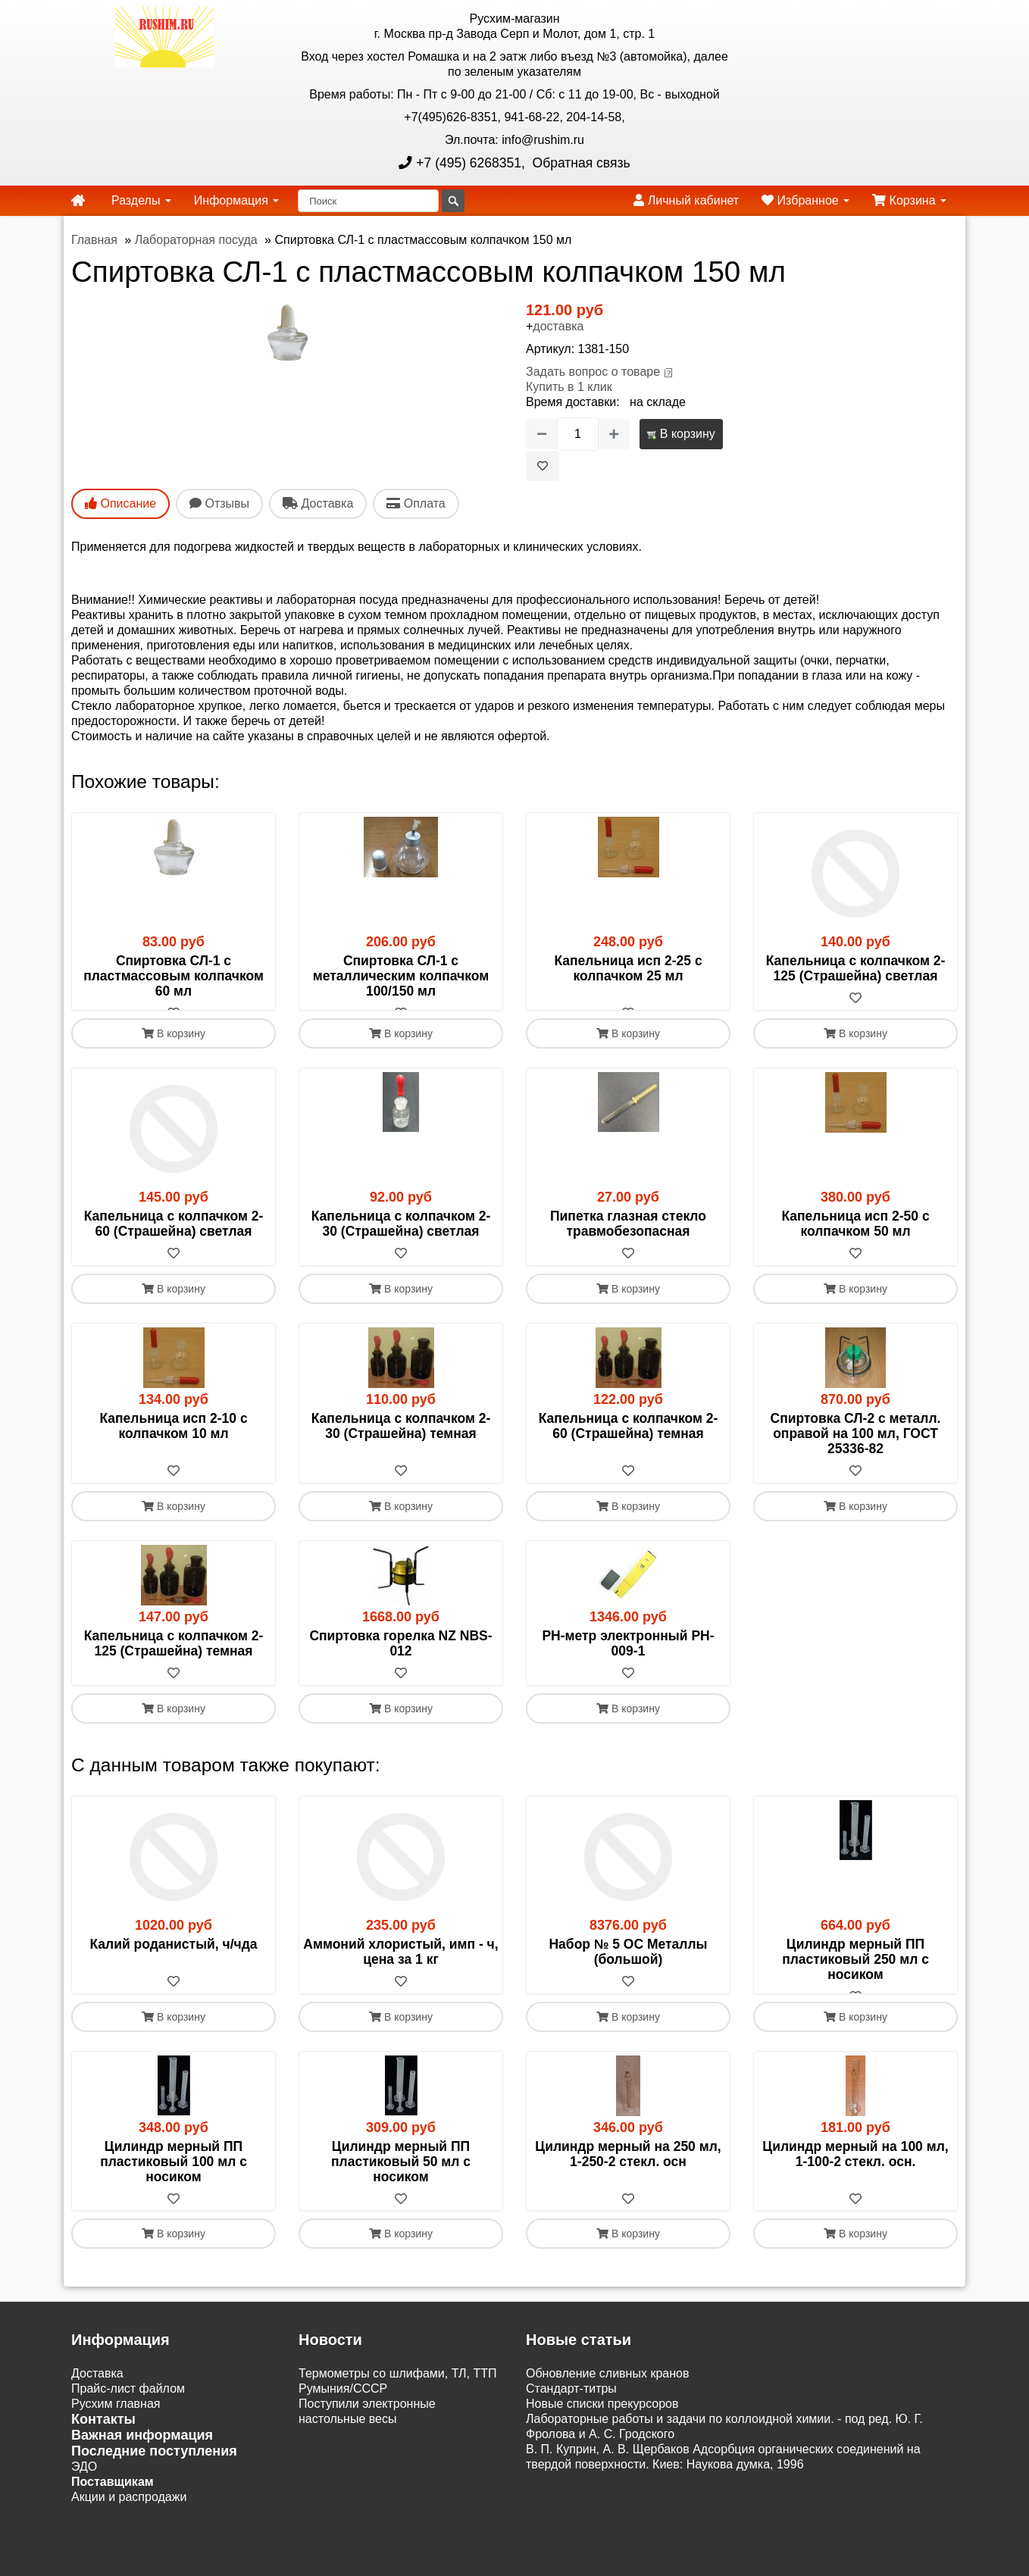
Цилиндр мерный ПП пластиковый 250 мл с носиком (855, 1974)
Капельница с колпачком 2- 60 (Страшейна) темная (628, 1441)
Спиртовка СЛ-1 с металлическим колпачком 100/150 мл (401, 976)
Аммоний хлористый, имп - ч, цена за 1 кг (400, 1967)
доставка (558, 326)
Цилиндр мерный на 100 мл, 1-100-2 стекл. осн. (855, 2184)
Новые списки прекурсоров (602, 2434)
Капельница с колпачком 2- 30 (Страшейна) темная (401, 1441)
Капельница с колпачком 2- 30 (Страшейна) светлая (401, 1239)
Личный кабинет (686, 200)
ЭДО (84, 2497)
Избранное (805, 200)
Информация (236, 200)
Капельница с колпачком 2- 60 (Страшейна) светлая (174, 1239)
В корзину (681, 433)
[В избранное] (542, 466)
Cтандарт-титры (571, 2419)
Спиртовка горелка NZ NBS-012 (400, 1658)
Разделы (141, 200)
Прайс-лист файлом (128, 2419)
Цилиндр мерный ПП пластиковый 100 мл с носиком (173, 2192)
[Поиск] (368, 200)
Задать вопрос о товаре (593, 371)
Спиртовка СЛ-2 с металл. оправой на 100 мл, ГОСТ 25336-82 (856, 1448)
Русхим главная (116, 2434)
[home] (78, 201)
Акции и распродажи (128, 2527)
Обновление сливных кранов (607, 2404)
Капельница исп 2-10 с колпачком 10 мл (173, 1441)
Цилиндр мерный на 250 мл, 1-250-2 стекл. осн (628, 2184)
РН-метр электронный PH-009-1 (628, 1658)
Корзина (909, 200)
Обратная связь (579, 162)
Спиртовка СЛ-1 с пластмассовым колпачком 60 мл (173, 976)
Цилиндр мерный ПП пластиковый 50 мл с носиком (401, 2192)
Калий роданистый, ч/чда (173, 1959)
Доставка (97, 2404)
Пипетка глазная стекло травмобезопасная (628, 1239)
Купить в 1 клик (569, 386)
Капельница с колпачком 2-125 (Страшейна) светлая (856, 968)
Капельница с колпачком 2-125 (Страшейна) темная (174, 1658)
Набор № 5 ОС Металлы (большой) (628, 1967)
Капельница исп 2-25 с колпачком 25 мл (628, 968)
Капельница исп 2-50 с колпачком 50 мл (855, 1239)
